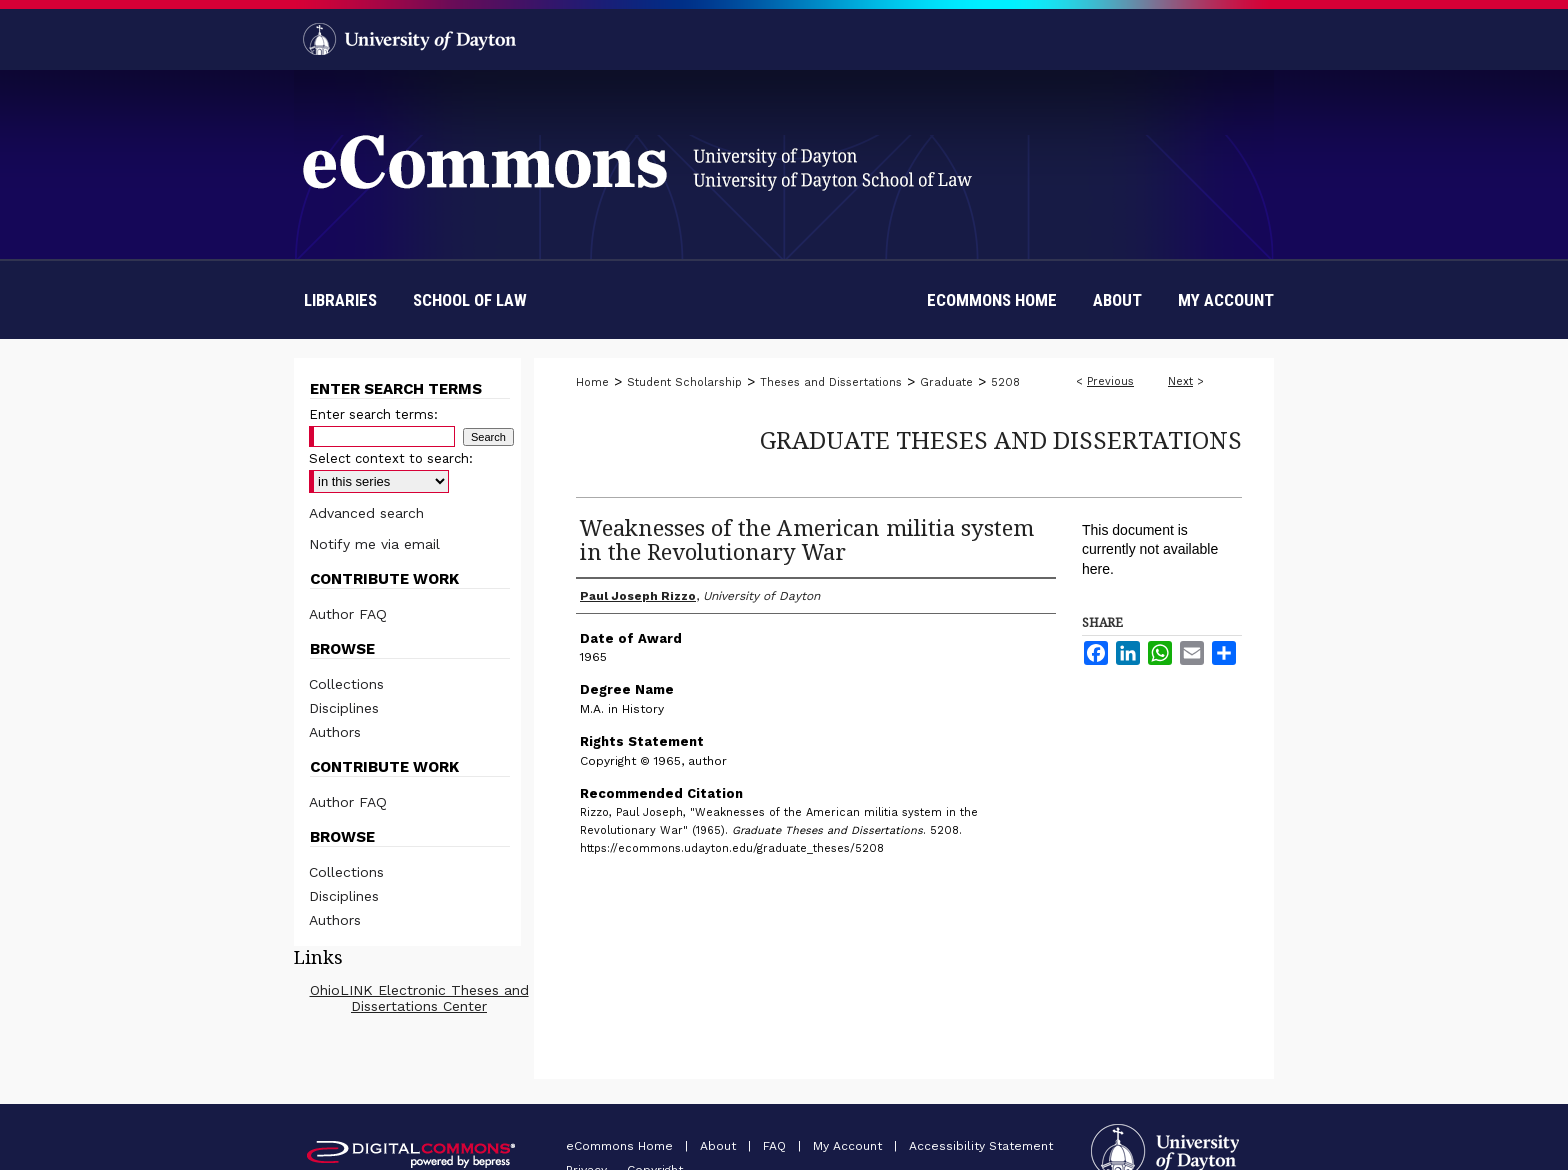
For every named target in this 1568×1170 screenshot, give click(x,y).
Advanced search (366, 513)
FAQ (776, 1146)
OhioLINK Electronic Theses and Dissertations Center (419, 998)
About (720, 1146)
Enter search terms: (373, 414)
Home (592, 382)
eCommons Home (621, 1146)
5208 (1005, 382)
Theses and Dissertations (831, 382)
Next (1180, 381)
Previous (1110, 381)
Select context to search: (391, 458)
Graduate (946, 382)
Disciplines (344, 708)
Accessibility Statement (981, 1146)
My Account (849, 1146)
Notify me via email (374, 544)
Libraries (340, 300)
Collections (346, 684)
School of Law (470, 300)
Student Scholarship (684, 382)
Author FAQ (348, 614)
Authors (335, 732)
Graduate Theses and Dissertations (1001, 439)
